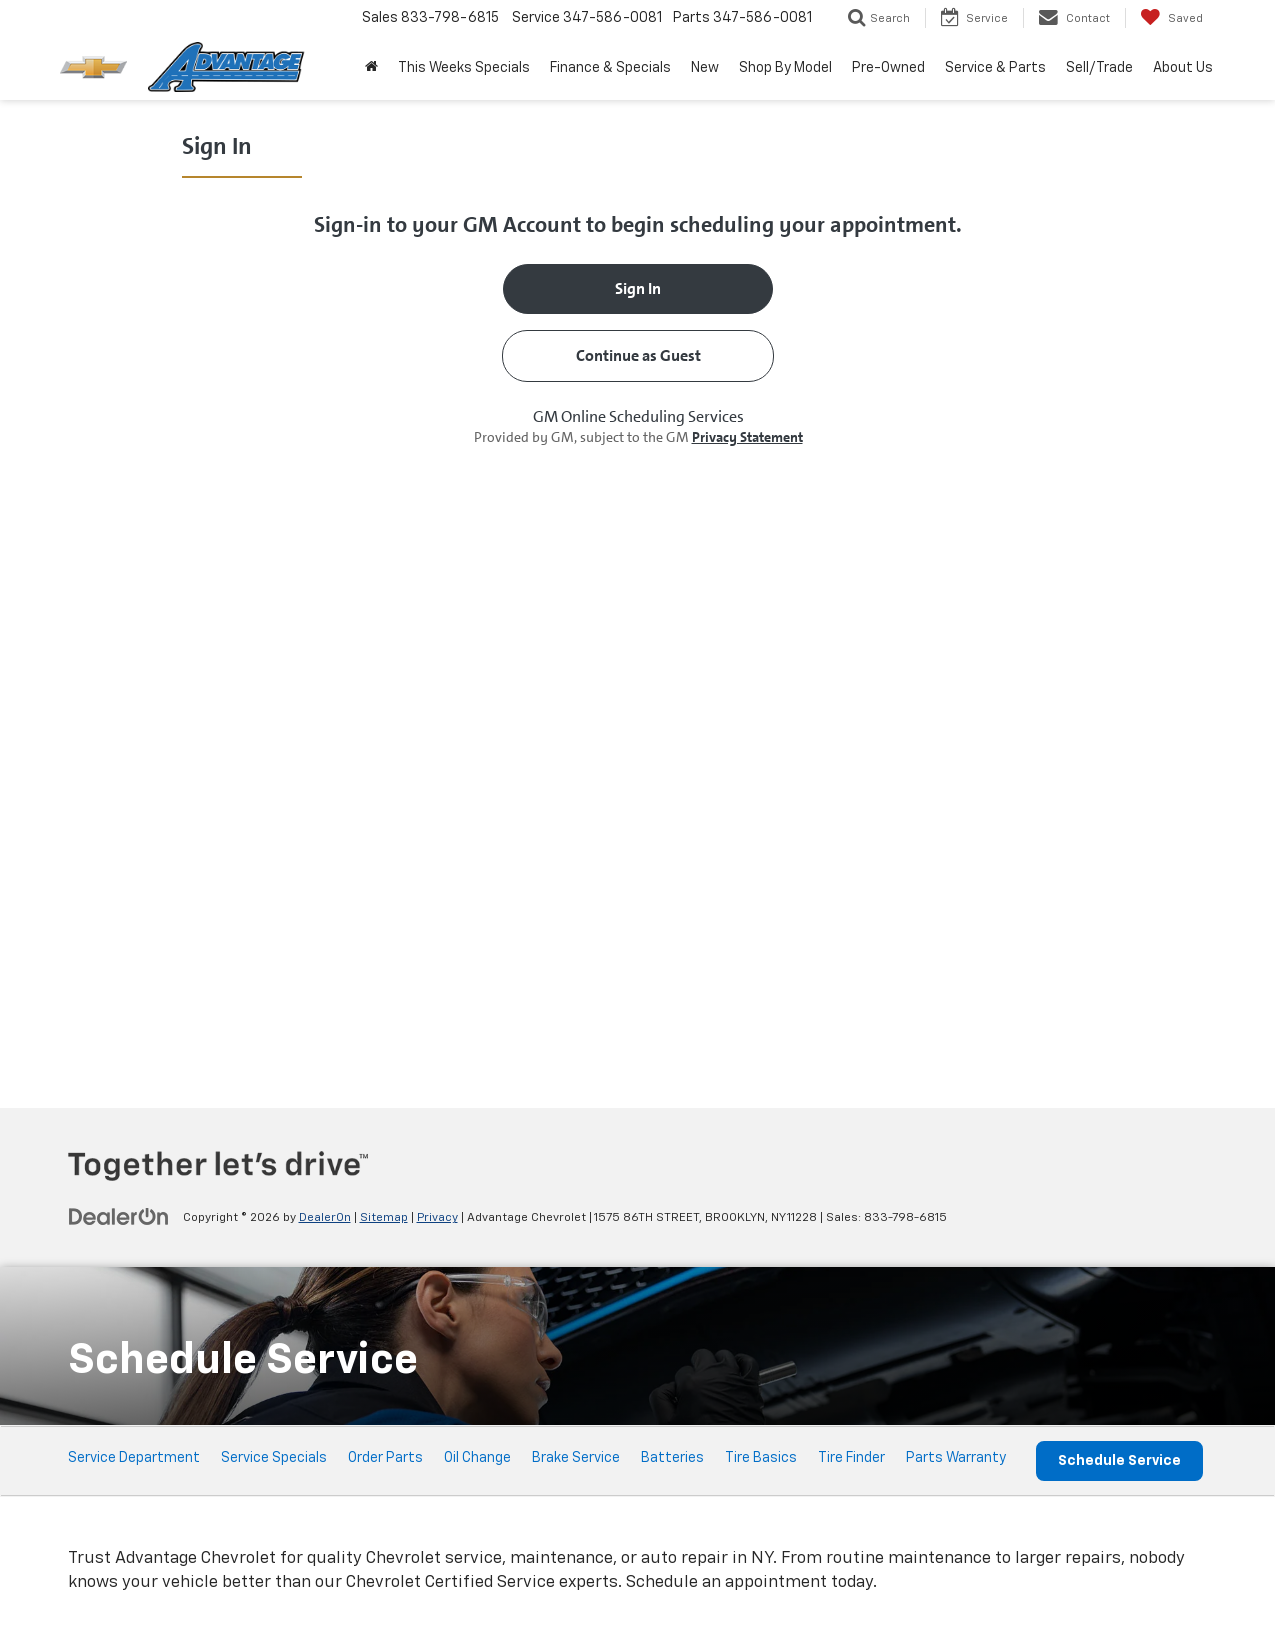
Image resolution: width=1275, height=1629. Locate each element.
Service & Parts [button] (995, 68)
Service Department (134, 1458)
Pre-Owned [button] (888, 68)
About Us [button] (1183, 68)
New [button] (705, 68)
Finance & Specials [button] (610, 68)
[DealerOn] (119, 1217)
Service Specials (274, 1458)
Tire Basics (761, 1458)
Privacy (437, 1218)
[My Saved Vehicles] (1171, 18)
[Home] (371, 68)
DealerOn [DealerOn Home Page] (325, 1218)
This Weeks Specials (464, 68)
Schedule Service (1119, 1461)
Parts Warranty (956, 1458)
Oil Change (477, 1458)
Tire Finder (851, 1458)
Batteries (672, 1458)
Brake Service (576, 1458)
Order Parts (385, 1458)
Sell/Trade (1099, 68)
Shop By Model (785, 68)
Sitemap (384, 1218)
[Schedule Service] (638, 602)
